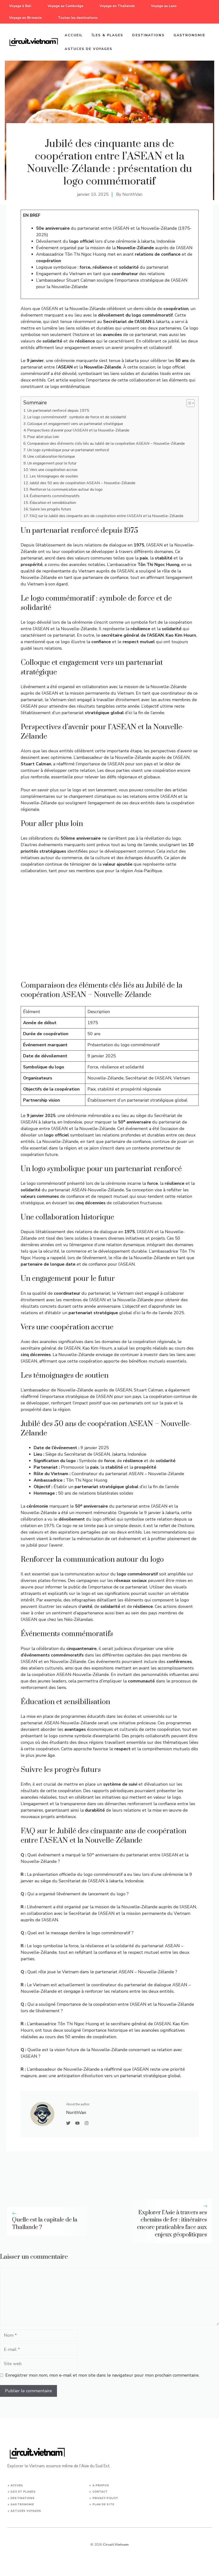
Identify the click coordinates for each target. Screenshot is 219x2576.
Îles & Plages (107, 35)
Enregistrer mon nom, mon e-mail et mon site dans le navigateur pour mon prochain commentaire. (102, 2375)
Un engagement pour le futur (51, 463)
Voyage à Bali (20, 6)
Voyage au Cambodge (65, 6)
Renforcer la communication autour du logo (66, 489)
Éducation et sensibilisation (53, 502)
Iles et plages (23, 2492)
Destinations (148, 35)
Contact (100, 2492)
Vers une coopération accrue (53, 469)
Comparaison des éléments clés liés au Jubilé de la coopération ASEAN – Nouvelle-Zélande (106, 443)
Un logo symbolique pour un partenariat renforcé (68, 450)
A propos (101, 2485)
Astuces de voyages (88, 49)
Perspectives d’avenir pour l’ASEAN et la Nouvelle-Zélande (78, 430)
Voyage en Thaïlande (117, 6)
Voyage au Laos (163, 6)
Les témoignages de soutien (54, 476)
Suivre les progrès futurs (50, 509)
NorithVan (132, 194)
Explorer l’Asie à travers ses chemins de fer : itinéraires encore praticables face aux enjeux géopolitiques (172, 2223)
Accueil (74, 35)
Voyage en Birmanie (25, 17)
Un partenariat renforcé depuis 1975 (58, 410)
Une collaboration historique (51, 456)
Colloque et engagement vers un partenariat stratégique (75, 423)
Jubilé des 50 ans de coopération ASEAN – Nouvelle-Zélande (82, 483)
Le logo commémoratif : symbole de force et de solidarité (76, 417)
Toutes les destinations (78, 17)
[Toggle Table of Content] (188, 403)
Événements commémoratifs (55, 496)
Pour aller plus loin (43, 436)
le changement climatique (89, 796)
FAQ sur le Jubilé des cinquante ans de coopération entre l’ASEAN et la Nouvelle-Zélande (106, 516)
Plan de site (103, 2504)
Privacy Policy (105, 2498)
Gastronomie (189, 35)
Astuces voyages (26, 2511)
